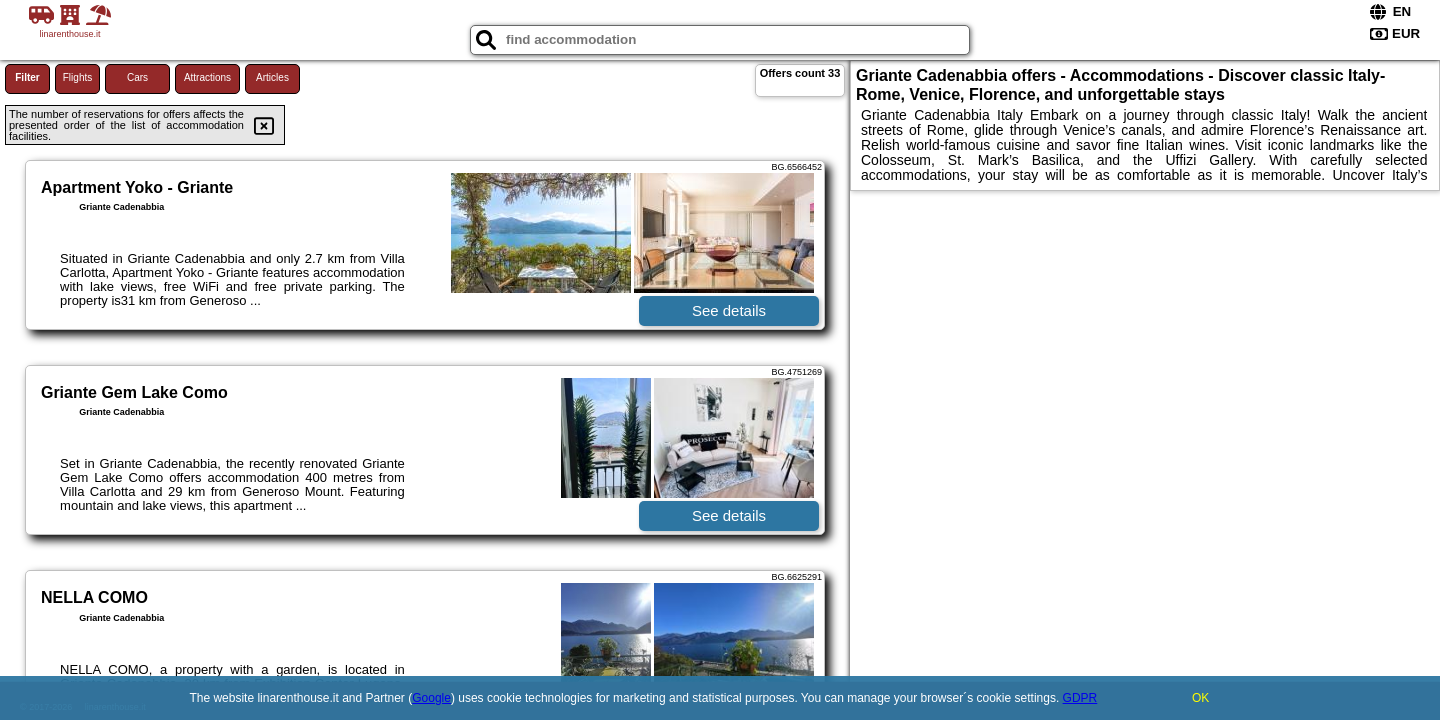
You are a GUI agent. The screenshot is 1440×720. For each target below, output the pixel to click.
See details (729, 310)
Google (431, 698)
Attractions (207, 77)
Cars (137, 77)
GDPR (1080, 698)
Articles (272, 77)
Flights (77, 77)
